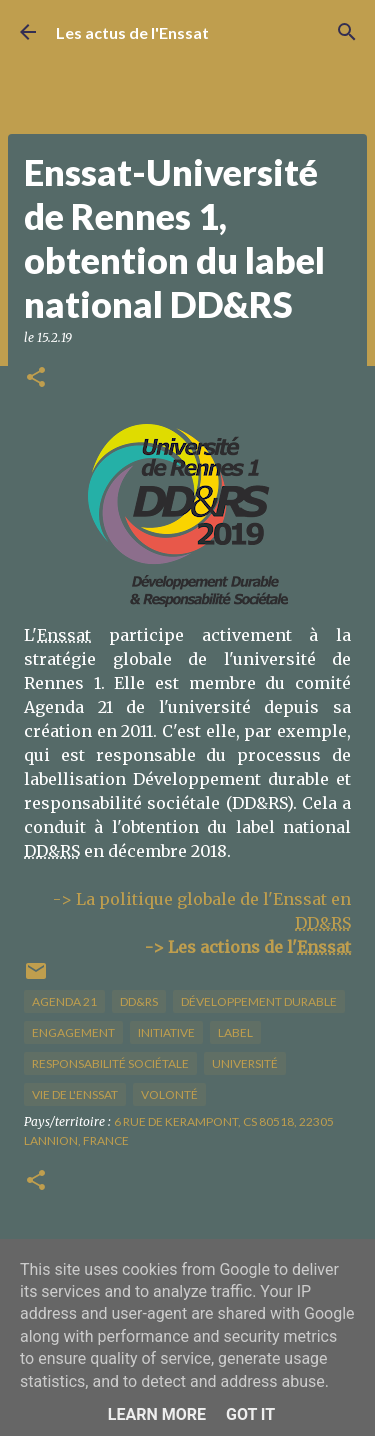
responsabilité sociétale (110, 1063)
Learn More (157, 1414)
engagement (73, 1032)
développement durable (259, 1001)
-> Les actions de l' (248, 947)
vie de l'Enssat (75, 1094)
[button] (36, 378)
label (235, 1032)
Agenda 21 (64, 1001)
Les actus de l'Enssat (132, 32)
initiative (166, 1032)
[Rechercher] (347, 32)
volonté (169, 1094)
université (245, 1063)
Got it (250, 1414)
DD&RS (139, 1001)
